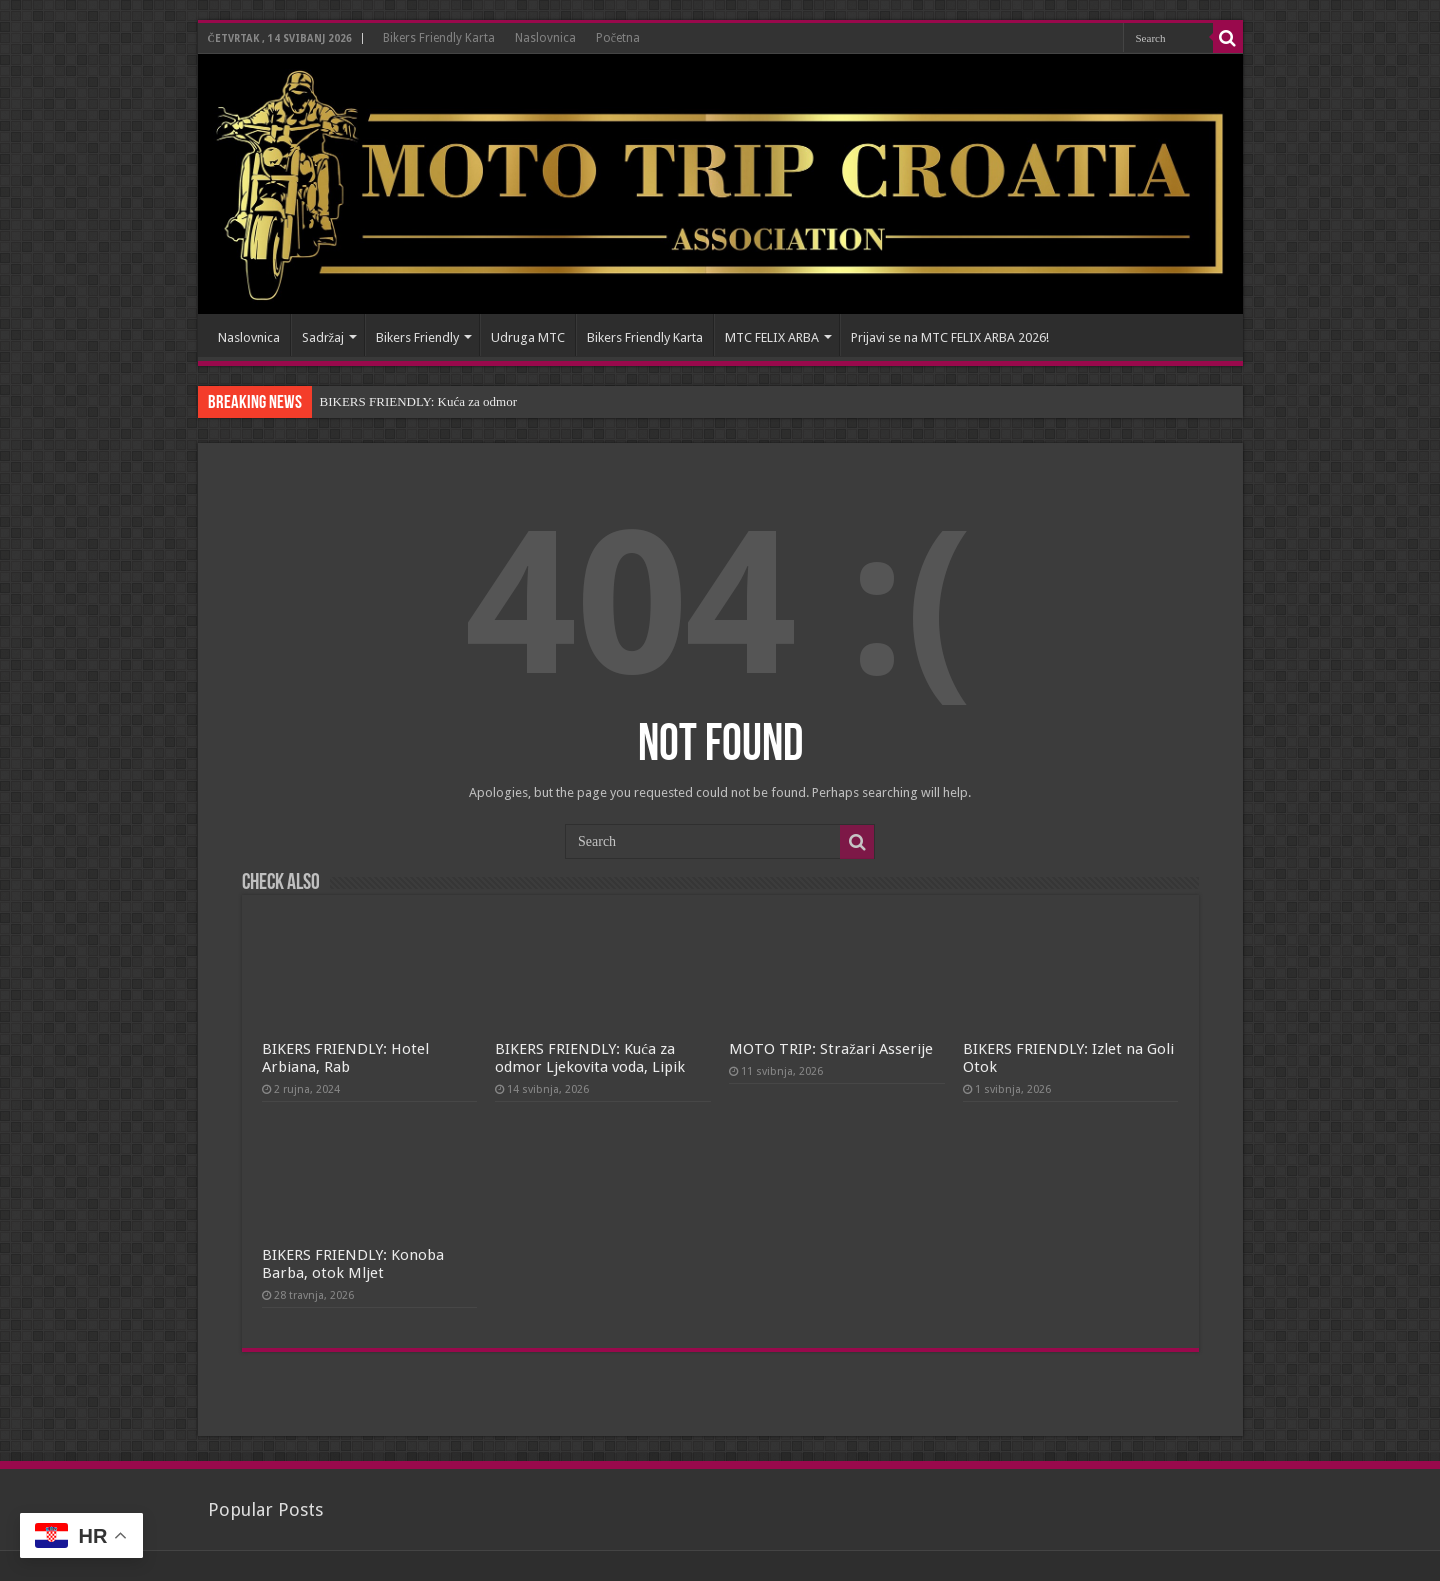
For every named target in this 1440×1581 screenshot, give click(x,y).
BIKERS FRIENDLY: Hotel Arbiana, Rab (345, 1058)
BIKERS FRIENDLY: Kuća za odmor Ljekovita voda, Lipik (590, 1058)
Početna (618, 38)
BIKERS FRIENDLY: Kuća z (397, 401)
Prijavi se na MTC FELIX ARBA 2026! (950, 337)
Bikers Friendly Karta (439, 38)
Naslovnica (545, 38)
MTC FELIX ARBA (772, 337)
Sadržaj (323, 337)
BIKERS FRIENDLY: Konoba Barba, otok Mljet (353, 1264)
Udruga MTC (528, 337)
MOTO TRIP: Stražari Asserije (831, 1049)
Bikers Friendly (417, 337)
